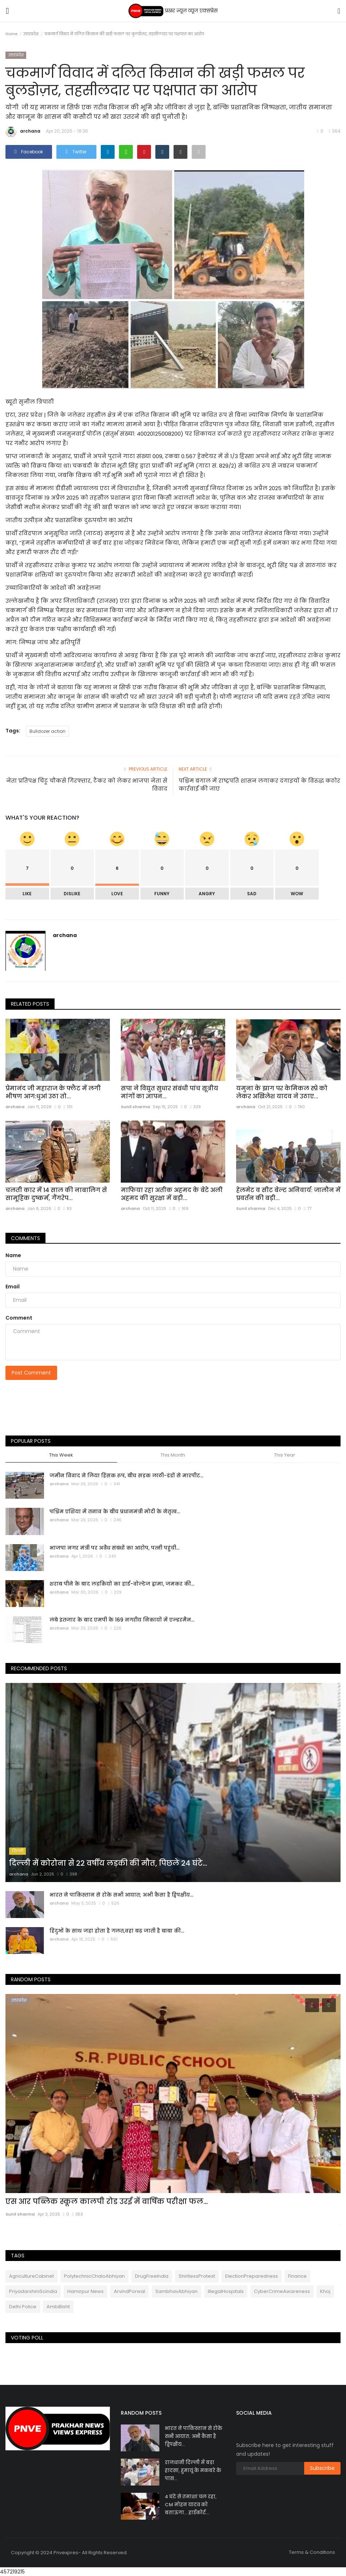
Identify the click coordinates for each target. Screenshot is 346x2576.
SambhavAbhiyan (176, 2291)
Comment (18, 1317)
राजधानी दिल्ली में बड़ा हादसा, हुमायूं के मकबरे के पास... (193, 2470)
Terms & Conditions (312, 2552)
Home (11, 34)
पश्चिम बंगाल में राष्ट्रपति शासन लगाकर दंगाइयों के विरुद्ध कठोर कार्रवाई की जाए (259, 784)
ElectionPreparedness (251, 2276)
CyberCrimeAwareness (282, 2291)
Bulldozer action (47, 731)
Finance (297, 2276)
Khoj (325, 2291)
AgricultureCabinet (31, 2276)
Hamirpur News (85, 2291)
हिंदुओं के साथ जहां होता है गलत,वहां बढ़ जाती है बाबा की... (116, 1930)
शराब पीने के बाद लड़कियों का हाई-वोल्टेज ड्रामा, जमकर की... (121, 1583)
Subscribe (322, 2468)
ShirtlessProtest (197, 2276)
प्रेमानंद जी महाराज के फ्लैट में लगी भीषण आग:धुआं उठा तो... (53, 1093)
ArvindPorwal (129, 2291)
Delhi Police (22, 2306)
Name (13, 1255)
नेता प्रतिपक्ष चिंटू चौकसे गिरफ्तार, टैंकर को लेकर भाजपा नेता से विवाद (86, 784)
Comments (25, 1238)
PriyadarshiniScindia (33, 2291)
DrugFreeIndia (151, 2276)
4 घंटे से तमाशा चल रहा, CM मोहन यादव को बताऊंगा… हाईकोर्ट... (190, 2504)
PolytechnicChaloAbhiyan (94, 2276)
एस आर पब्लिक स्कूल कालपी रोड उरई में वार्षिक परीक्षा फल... (106, 2201)
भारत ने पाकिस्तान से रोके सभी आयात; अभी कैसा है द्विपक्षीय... (121, 1894)
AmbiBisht (58, 2306)
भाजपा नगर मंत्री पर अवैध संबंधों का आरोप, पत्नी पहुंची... (114, 1547)
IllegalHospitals (226, 2291)
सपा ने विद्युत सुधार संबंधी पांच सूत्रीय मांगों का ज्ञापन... (169, 1093)
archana (22, 132)
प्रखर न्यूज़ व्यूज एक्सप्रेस (173, 11)
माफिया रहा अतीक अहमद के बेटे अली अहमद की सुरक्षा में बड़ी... (172, 1194)
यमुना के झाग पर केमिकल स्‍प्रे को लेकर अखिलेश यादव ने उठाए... (281, 1093)
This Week (61, 1455)
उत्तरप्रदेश (31, 34)
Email (12, 1286)
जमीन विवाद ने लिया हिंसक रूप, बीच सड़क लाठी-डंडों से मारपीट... (126, 1475)
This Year (284, 1455)
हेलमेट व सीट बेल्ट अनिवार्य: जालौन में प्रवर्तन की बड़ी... (288, 1194)
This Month (172, 1455)
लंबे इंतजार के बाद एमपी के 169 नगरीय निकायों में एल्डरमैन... (121, 1619)
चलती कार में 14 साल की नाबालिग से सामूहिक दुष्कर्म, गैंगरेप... (56, 1194)
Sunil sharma (135, 1107)
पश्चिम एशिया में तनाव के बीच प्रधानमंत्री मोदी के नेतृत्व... (114, 1511)
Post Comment (31, 1372)
